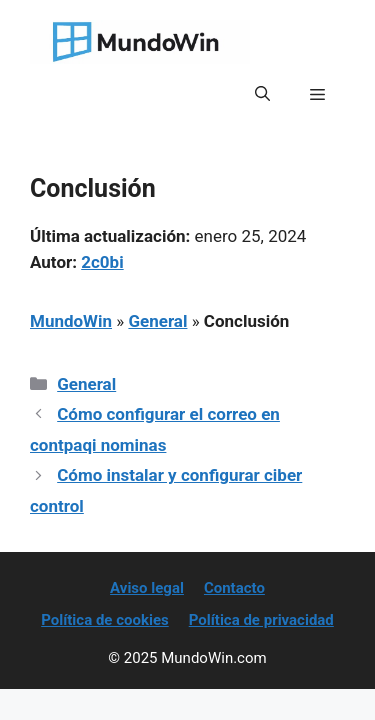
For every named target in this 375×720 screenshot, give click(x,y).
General (157, 321)
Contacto (234, 588)
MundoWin (71, 321)
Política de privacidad (261, 620)
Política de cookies (105, 620)
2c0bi (102, 262)
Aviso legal (147, 588)
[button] (262, 94)
